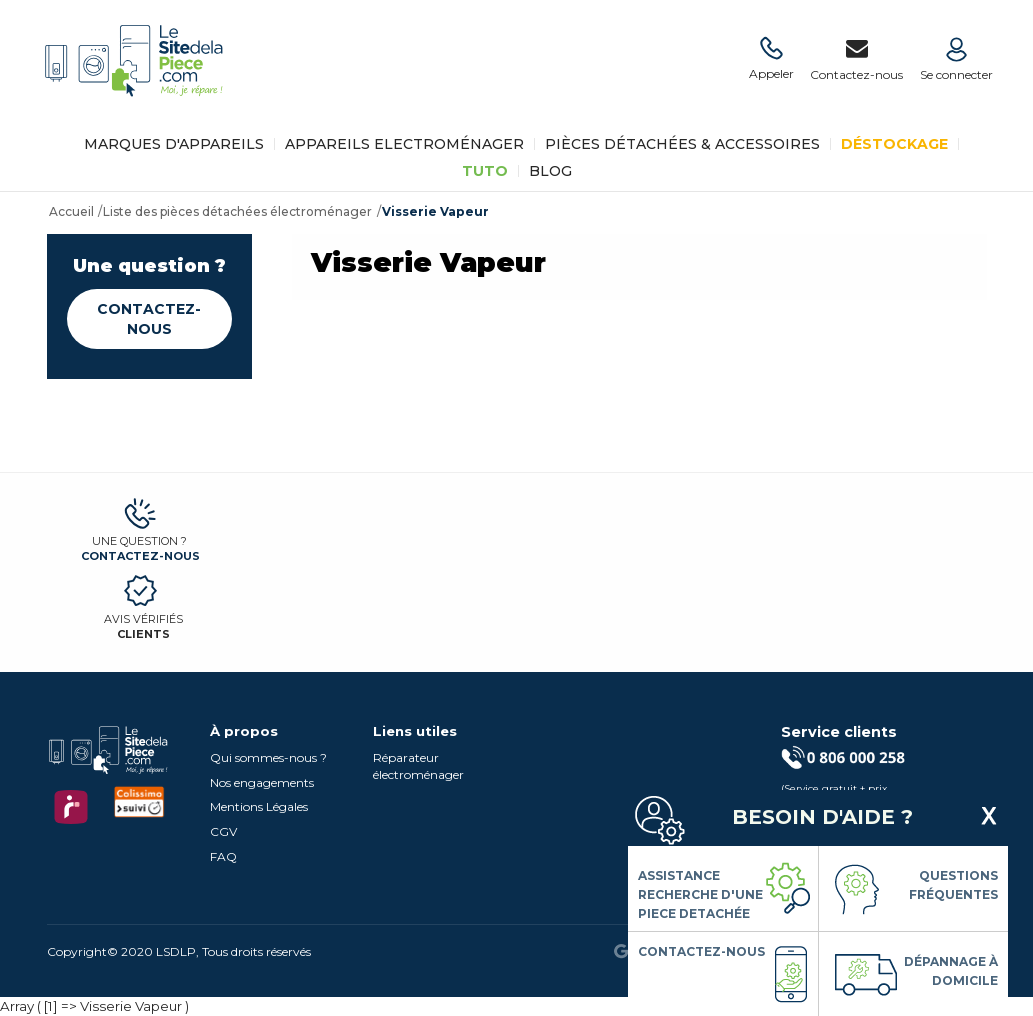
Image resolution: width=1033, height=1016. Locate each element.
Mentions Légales (259, 806)
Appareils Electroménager (404, 144)
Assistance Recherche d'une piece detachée (700, 894)
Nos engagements (262, 782)
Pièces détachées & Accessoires (682, 144)
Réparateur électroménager (418, 766)
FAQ (223, 856)
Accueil (71, 211)
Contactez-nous (149, 319)
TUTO (485, 171)
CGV (223, 831)
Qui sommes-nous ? (268, 757)
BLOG (550, 171)
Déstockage (894, 144)
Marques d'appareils (174, 144)
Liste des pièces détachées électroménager (237, 211)
